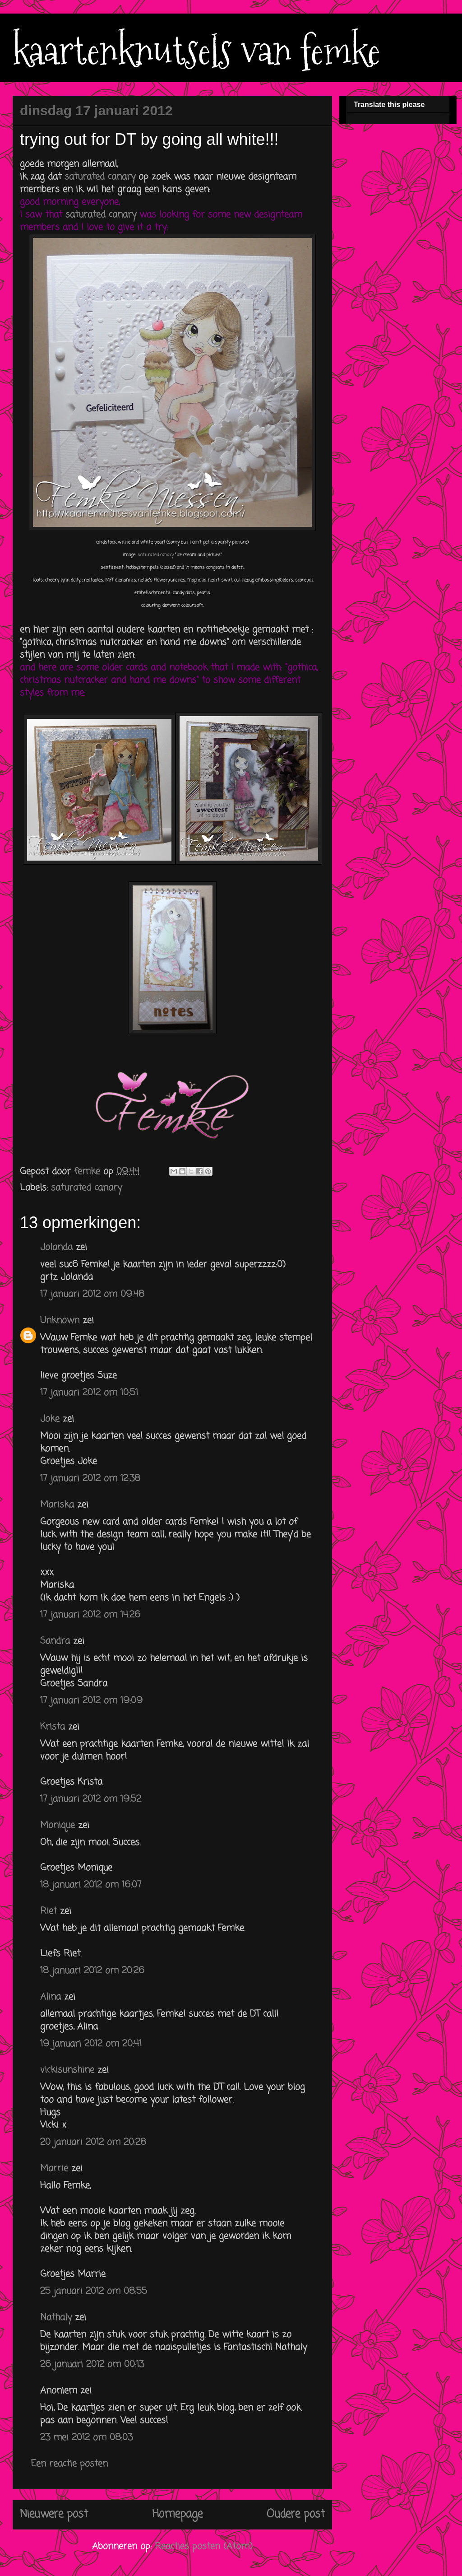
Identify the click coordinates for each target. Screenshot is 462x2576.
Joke (50, 1419)
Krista (52, 1727)
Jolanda (56, 1247)
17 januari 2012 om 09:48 (92, 1294)
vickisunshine (67, 2070)
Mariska (57, 1505)
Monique (57, 1825)
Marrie (54, 2168)
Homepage (177, 2514)
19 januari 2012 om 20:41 (91, 2044)
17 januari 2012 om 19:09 (91, 1701)
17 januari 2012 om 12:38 (90, 1479)
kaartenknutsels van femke (196, 50)
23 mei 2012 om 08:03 (86, 2438)
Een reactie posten (69, 2464)
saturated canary (102, 177)
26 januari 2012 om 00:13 (92, 2364)
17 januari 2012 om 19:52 (90, 1799)
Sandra (55, 1641)
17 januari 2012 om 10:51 (89, 1393)
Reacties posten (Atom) (204, 2546)
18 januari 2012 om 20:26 (92, 1971)
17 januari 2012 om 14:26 (90, 1615)
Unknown (59, 1321)
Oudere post (296, 2514)
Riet (48, 1911)
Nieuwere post (54, 2514)
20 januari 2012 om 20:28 (93, 2142)
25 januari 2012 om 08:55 (93, 2291)
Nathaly (56, 2317)
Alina (50, 1997)
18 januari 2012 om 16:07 (91, 1885)
